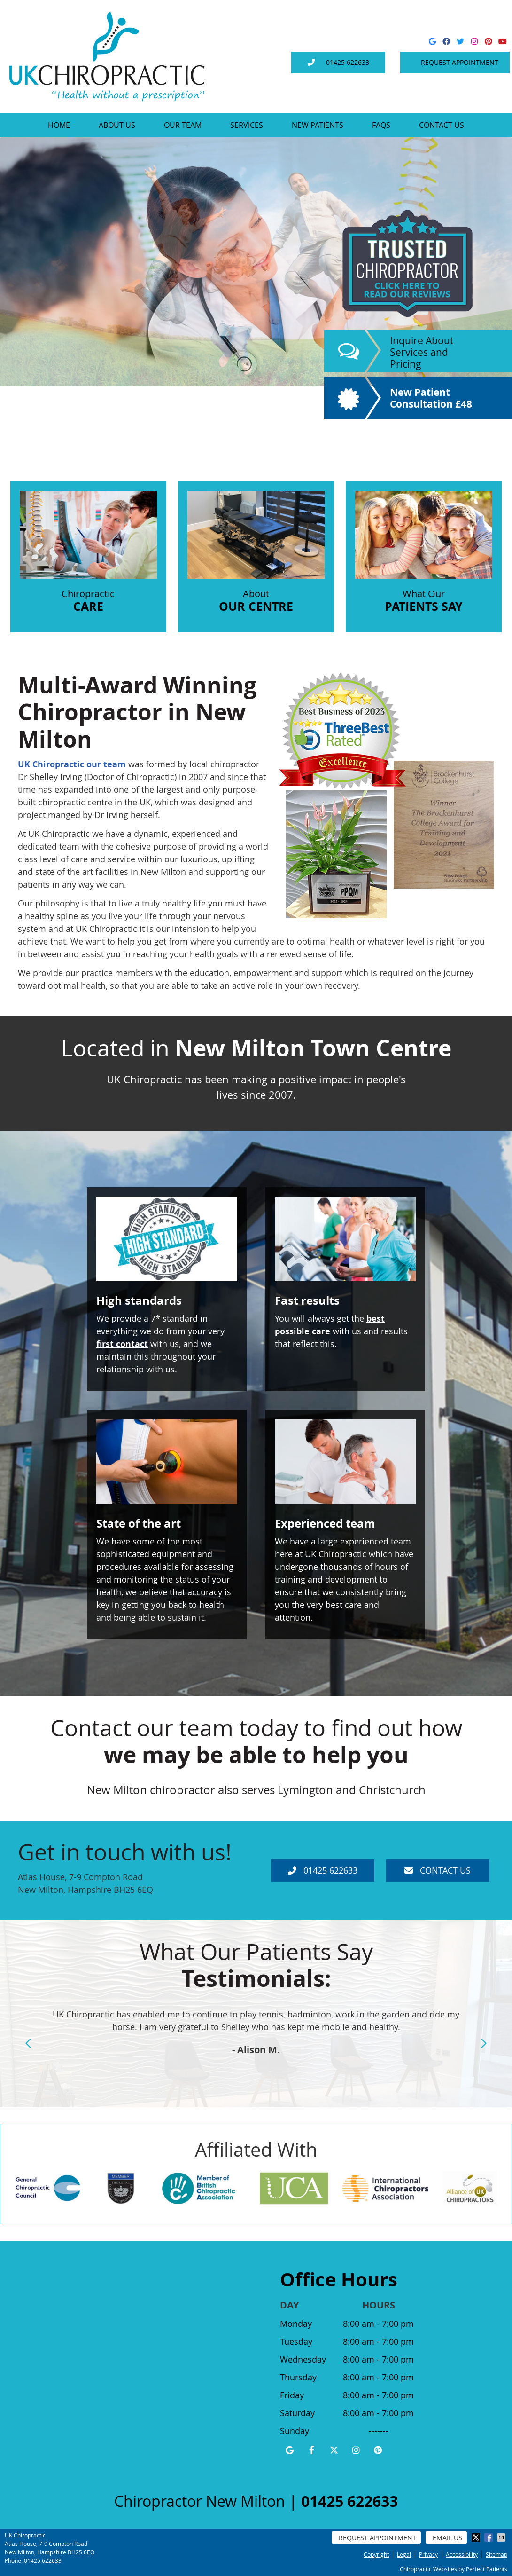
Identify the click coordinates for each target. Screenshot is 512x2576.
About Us (117, 125)
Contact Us (441, 125)
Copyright (376, 2554)
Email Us (447, 2537)
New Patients (317, 125)
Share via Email (502, 2537)
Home (59, 125)
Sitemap (496, 2554)
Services (246, 125)
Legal (404, 2554)
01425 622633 (347, 62)
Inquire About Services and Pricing (421, 352)
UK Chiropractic (51, 764)
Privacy (428, 2554)
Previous (28, 2043)
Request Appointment (459, 62)
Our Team (183, 125)
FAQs (381, 125)
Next (483, 2043)
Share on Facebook (489, 2537)
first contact (122, 1344)
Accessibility (462, 2554)
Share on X (477, 2537)
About (256, 552)
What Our (423, 552)
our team (106, 764)
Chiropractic (88, 552)
